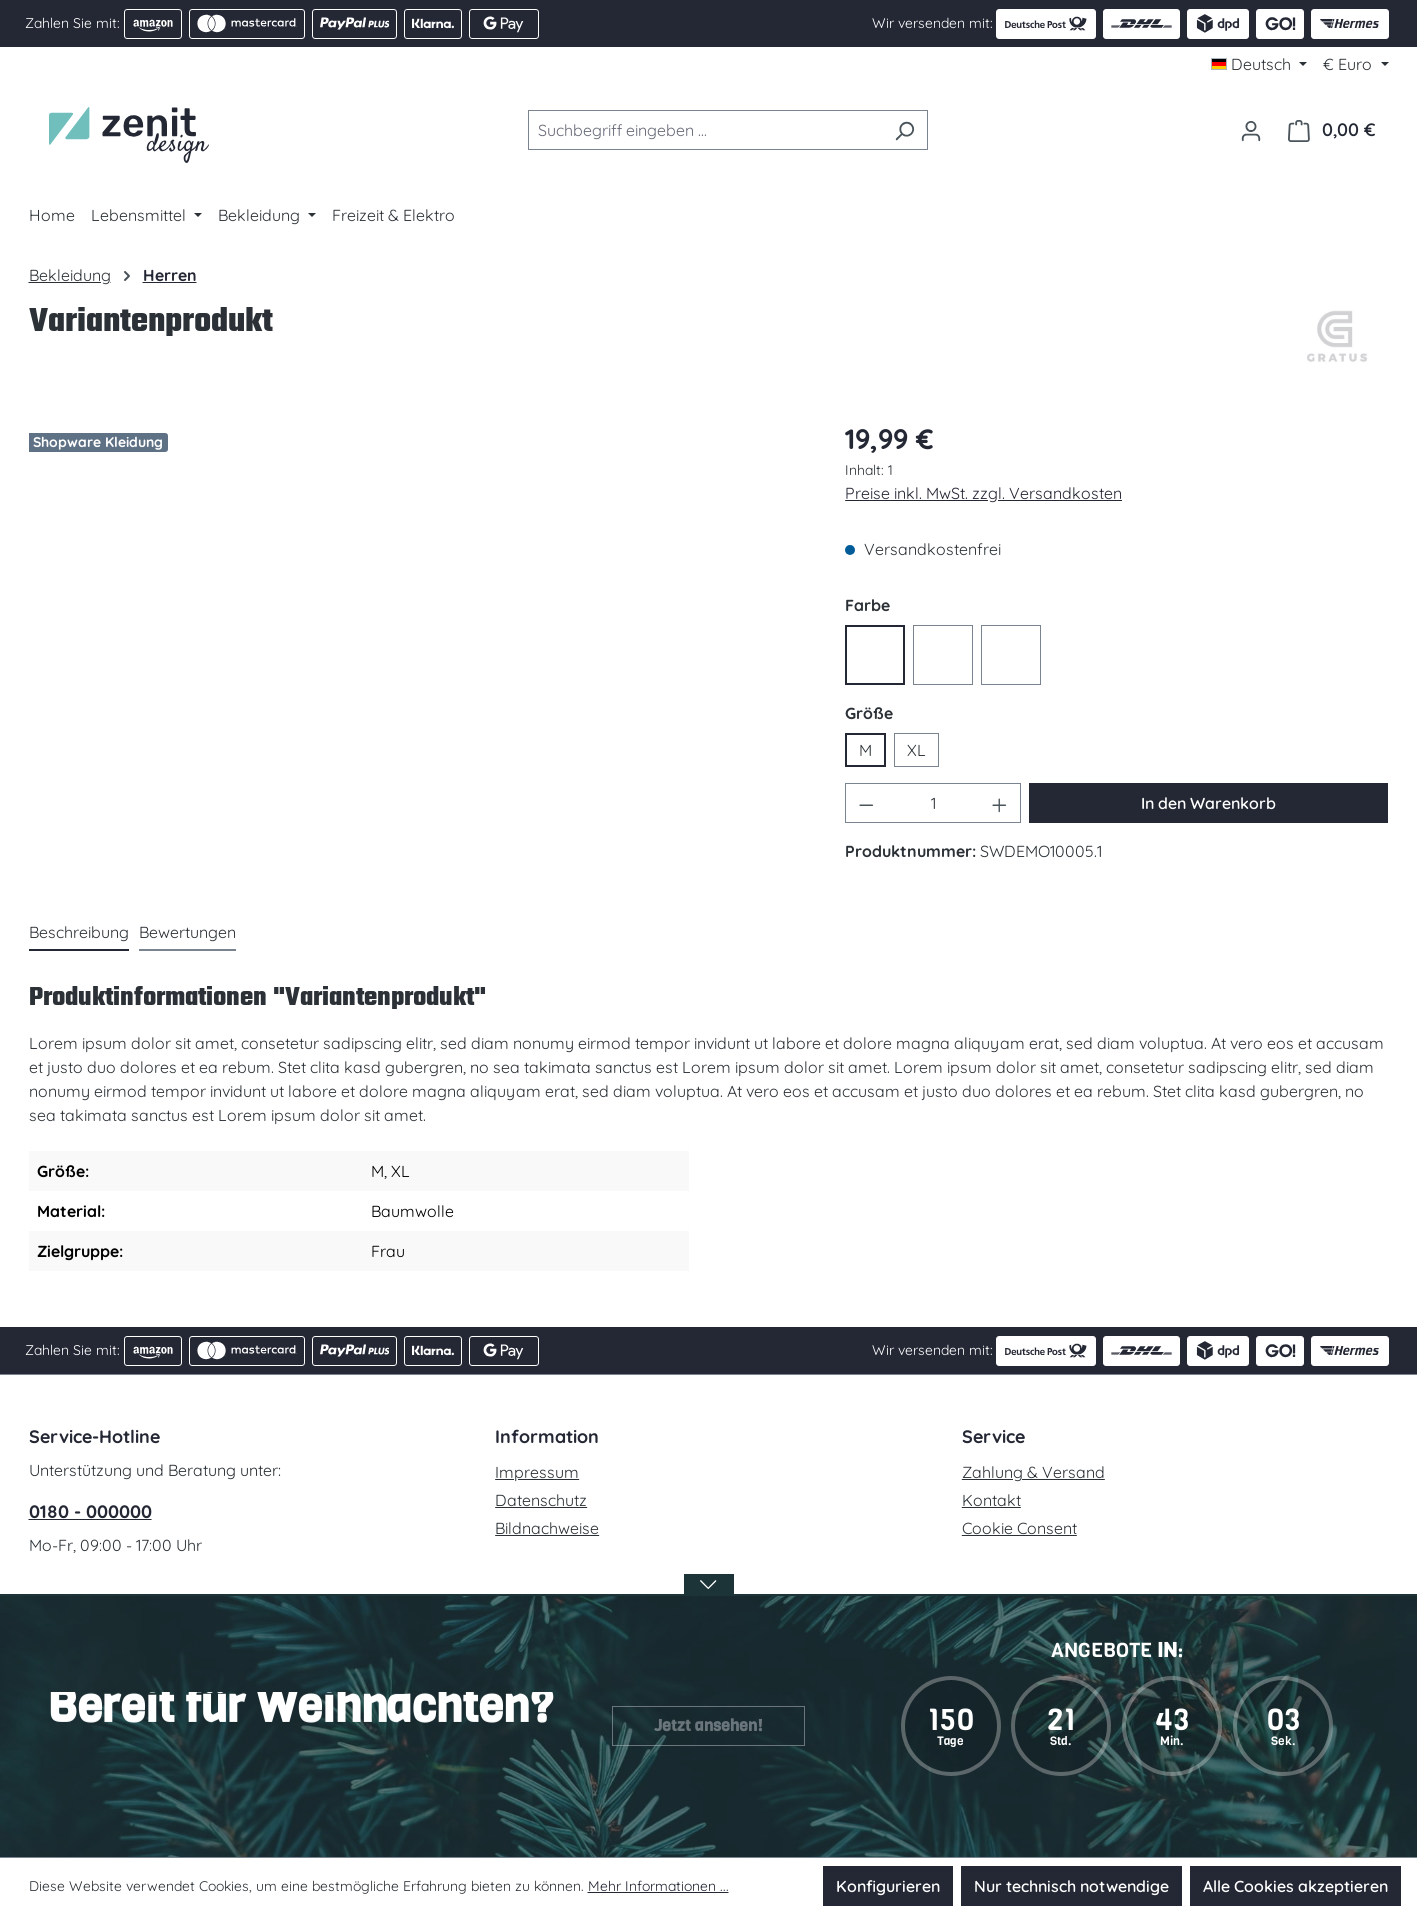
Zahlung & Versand (1033, 1472)
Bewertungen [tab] (187, 932)
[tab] (79, 933)
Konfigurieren (888, 1886)
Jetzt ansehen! (708, 1725)
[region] (417, 628)
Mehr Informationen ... (658, 1886)
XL (916, 750)
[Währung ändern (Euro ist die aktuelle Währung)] (1355, 64)
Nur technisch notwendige (1071, 1886)
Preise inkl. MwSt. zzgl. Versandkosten (983, 493)
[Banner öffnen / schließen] (709, 1597)
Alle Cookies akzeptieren (1295, 1886)
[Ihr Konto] (1251, 130)
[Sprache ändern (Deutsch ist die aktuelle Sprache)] (1259, 64)
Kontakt (991, 1500)
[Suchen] (904, 130)
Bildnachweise (547, 1528)
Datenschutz (541, 1500)
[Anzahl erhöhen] (1000, 803)
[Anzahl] (933, 803)
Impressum (537, 1472)
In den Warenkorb (1208, 803)
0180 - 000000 (90, 1511)
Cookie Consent (1019, 1528)
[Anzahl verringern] (866, 803)
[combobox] (705, 130)
